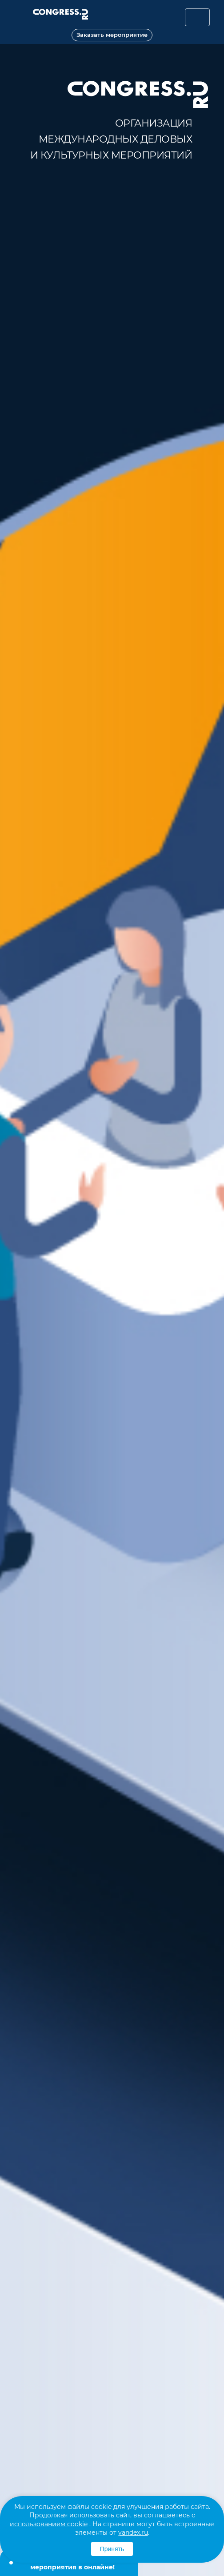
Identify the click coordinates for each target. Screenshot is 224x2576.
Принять (112, 2548)
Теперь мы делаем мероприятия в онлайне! (72, 2562)
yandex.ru (133, 2532)
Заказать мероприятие (112, 34)
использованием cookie (49, 2524)
